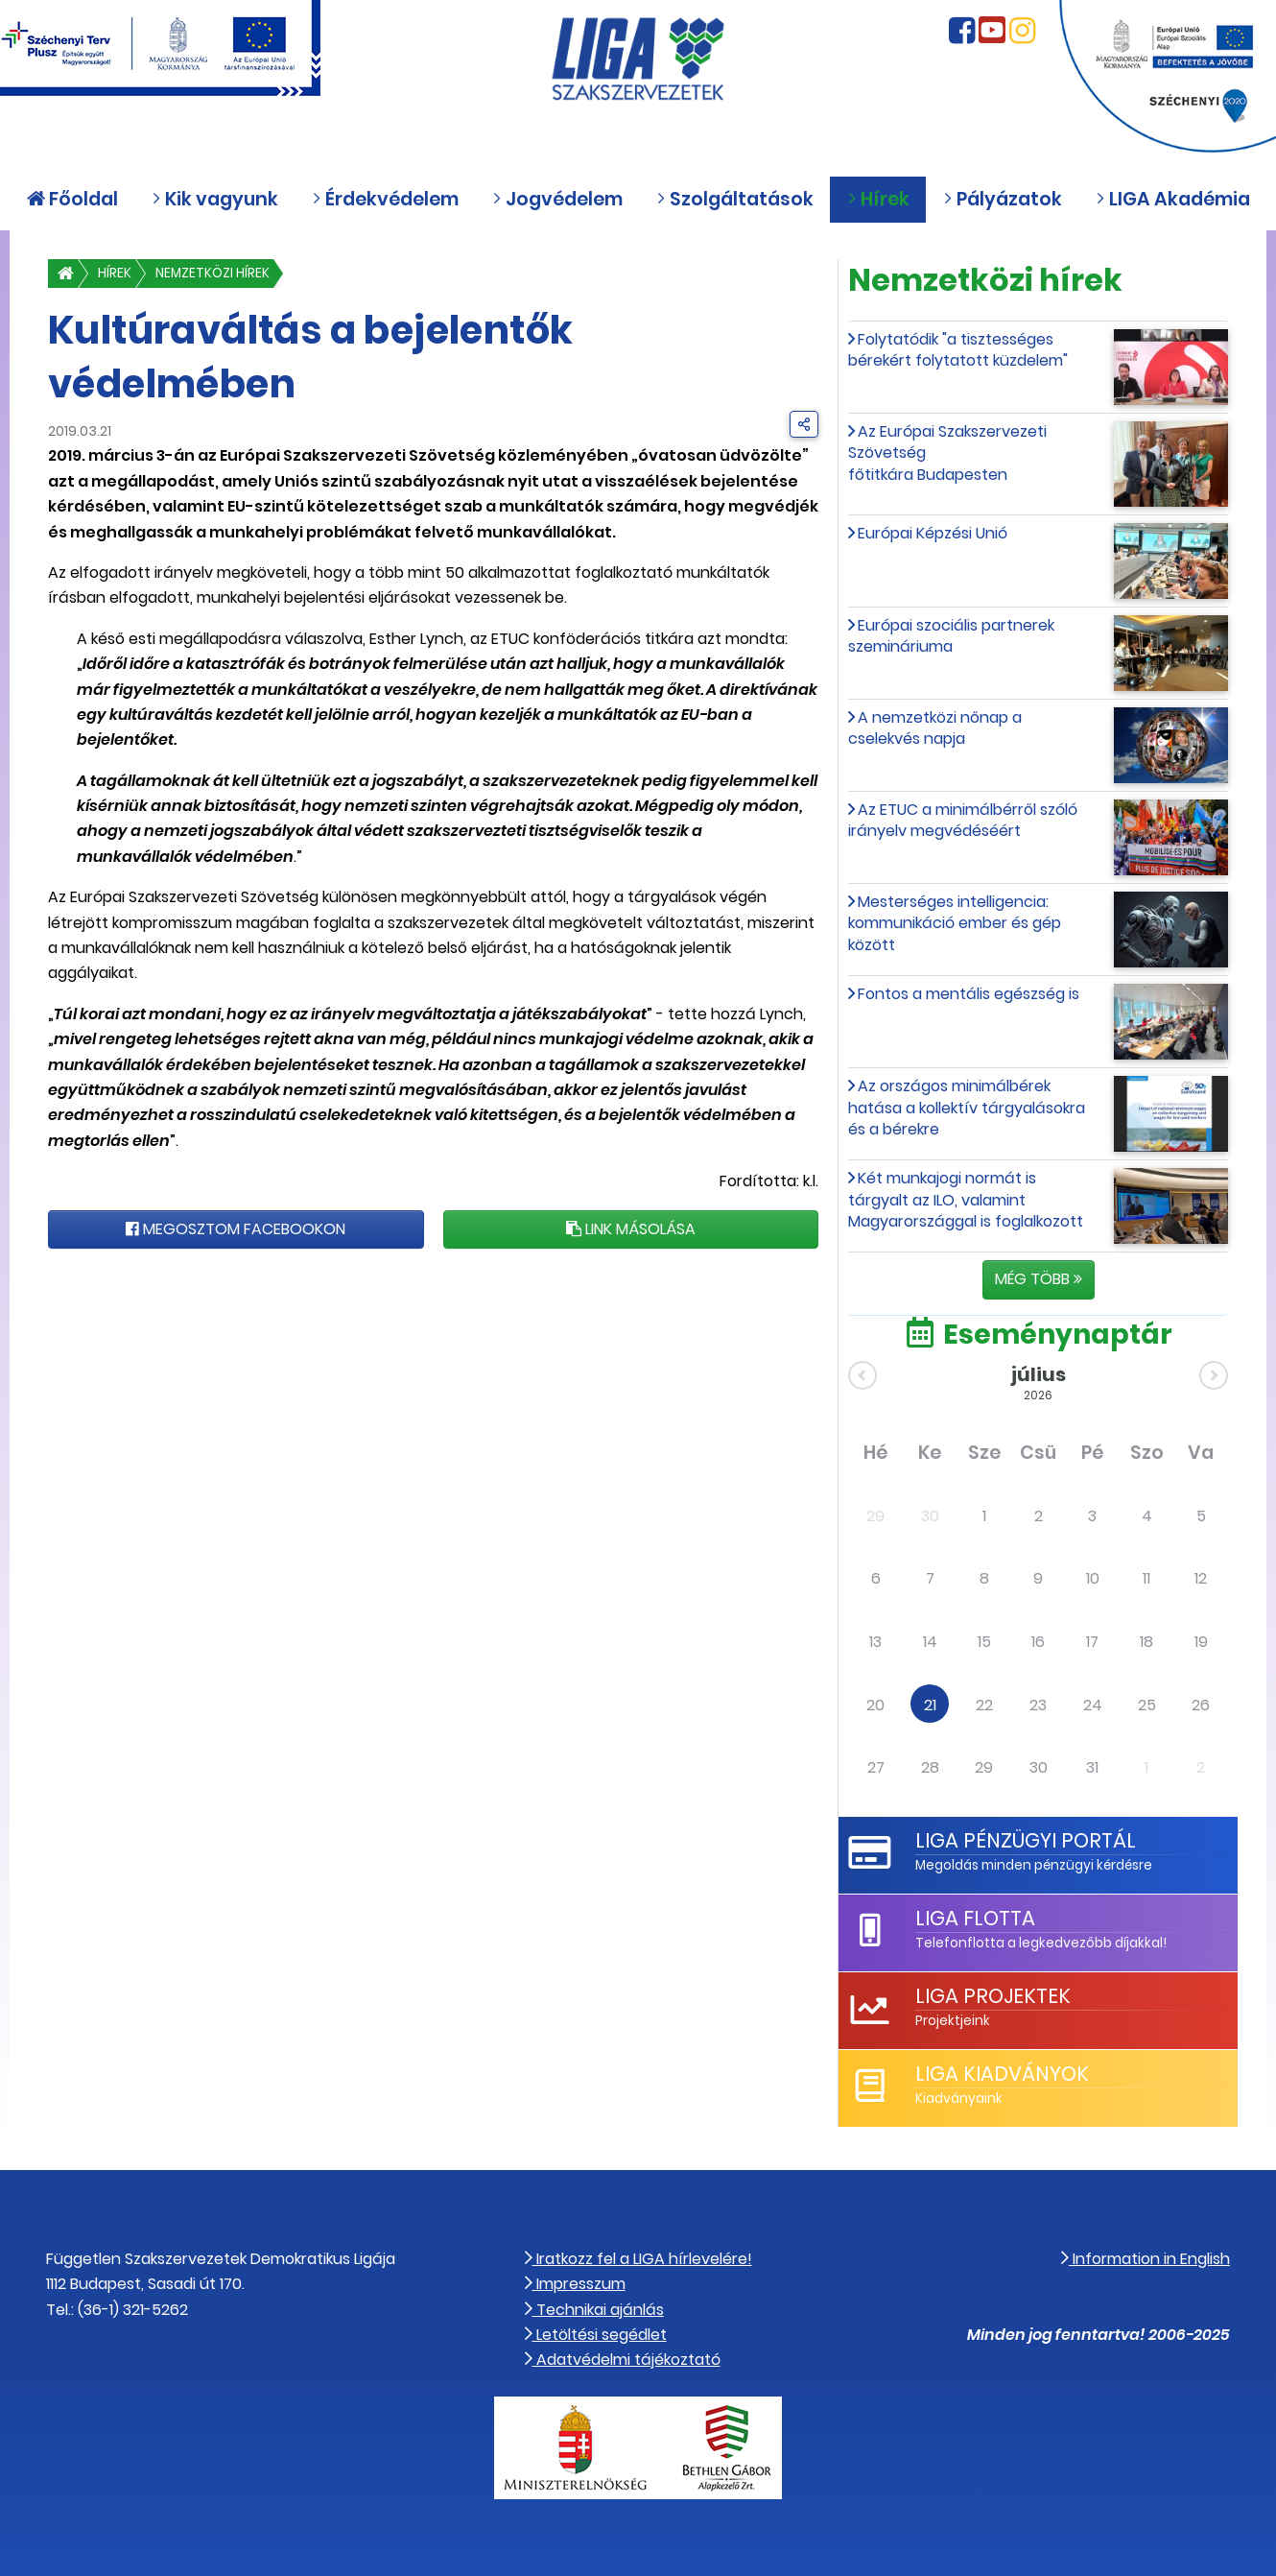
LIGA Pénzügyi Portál (1025, 1840)
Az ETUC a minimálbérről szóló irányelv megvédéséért (962, 820)
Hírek (114, 273)
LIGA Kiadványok (1002, 2073)
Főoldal (72, 199)
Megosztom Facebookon (235, 1229)
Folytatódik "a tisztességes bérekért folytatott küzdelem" (958, 349)
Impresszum (575, 2284)
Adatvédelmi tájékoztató (623, 2360)
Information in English (1145, 2259)
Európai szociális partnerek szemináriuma (951, 635)
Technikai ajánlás (594, 2310)
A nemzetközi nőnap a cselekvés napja (935, 728)
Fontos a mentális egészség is (968, 994)
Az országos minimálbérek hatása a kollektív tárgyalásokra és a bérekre (966, 1107)
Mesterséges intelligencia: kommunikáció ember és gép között (954, 923)
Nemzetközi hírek (212, 273)
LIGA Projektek (993, 1996)
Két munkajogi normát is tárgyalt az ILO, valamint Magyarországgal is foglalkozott (965, 1199)
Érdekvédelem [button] (385, 199)
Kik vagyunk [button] (215, 199)
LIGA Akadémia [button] (1173, 199)
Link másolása (631, 1229)
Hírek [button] (878, 199)
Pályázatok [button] (1002, 199)
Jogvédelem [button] (557, 199)
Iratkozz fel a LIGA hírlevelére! (638, 2259)
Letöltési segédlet (596, 2335)
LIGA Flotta (975, 1918)
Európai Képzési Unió (932, 533)
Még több (1038, 1279)
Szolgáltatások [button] (735, 199)
